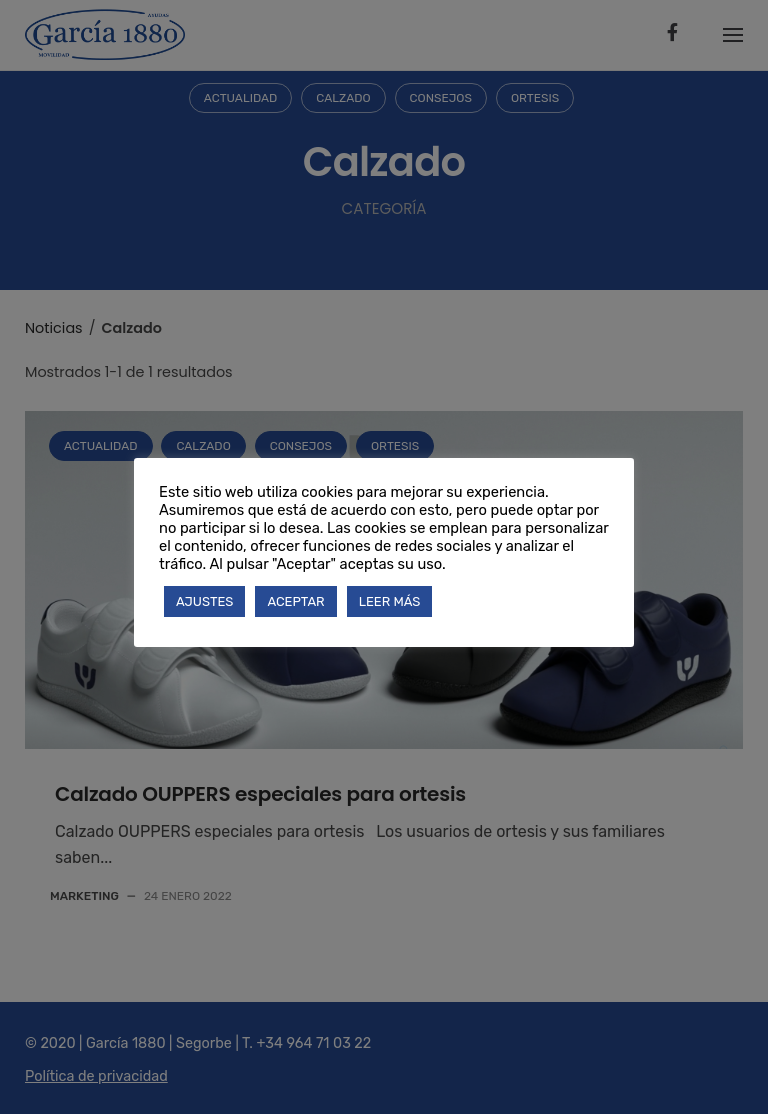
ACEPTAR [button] (295, 601)
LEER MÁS (390, 601)
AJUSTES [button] (204, 601)
